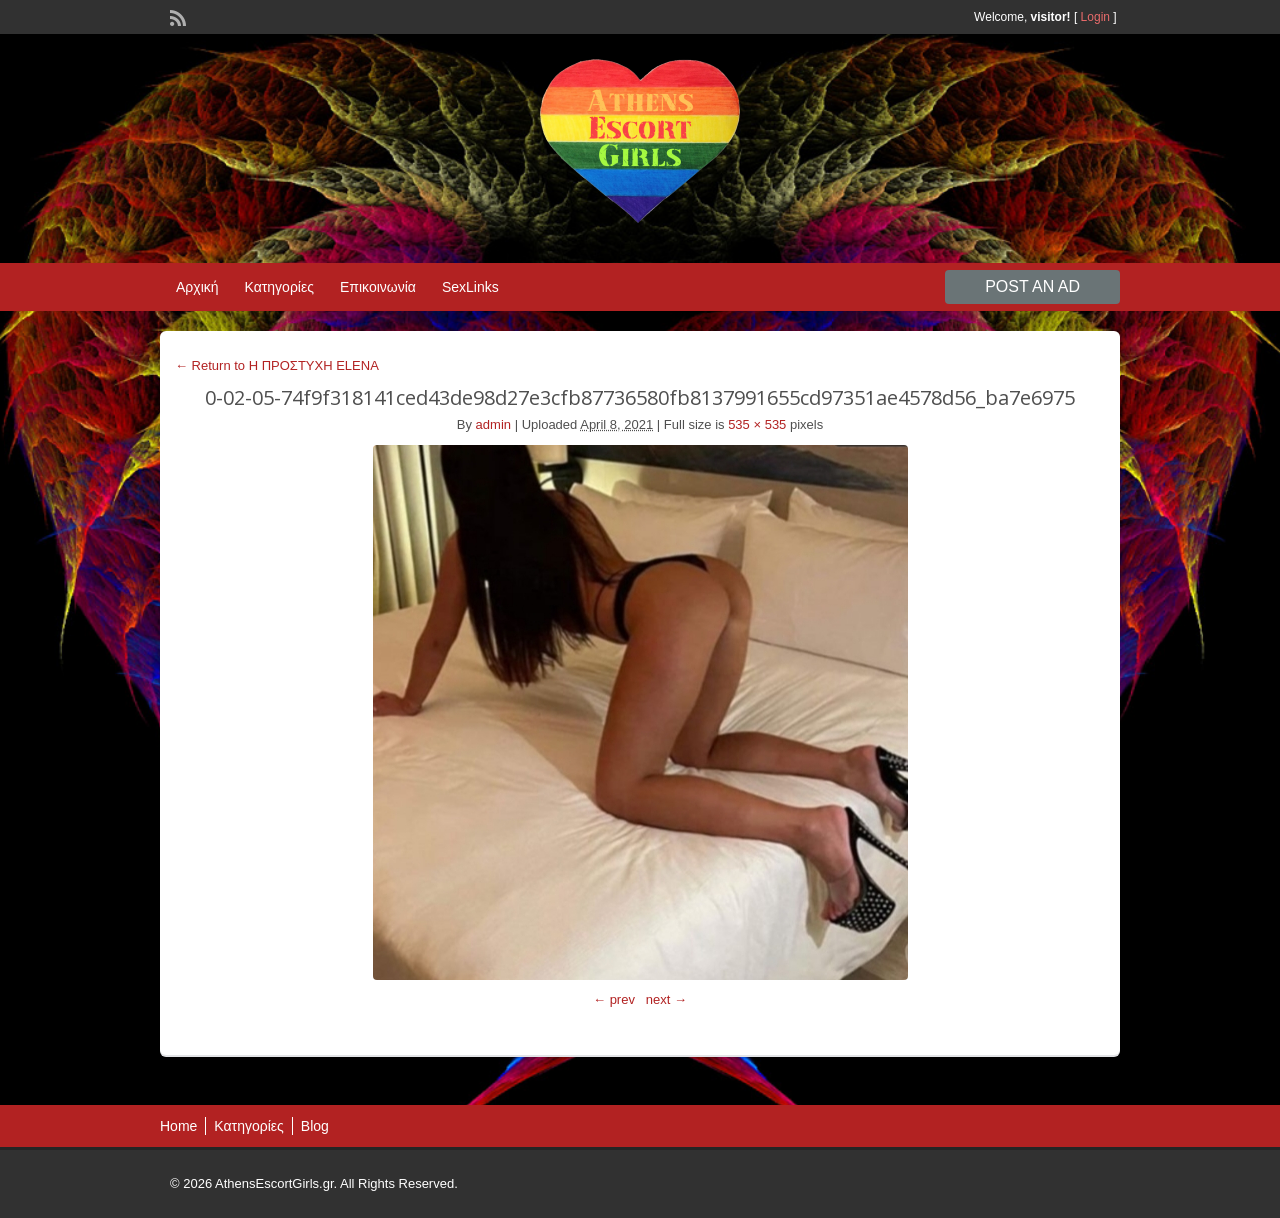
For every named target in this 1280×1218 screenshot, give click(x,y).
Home (178, 1126)
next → (666, 999)
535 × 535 (757, 424)
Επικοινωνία (378, 287)
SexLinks (470, 287)
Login (1095, 17)
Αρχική (197, 287)
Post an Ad (1032, 286)
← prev (614, 999)
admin (493, 424)
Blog (315, 1126)
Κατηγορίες (279, 287)
